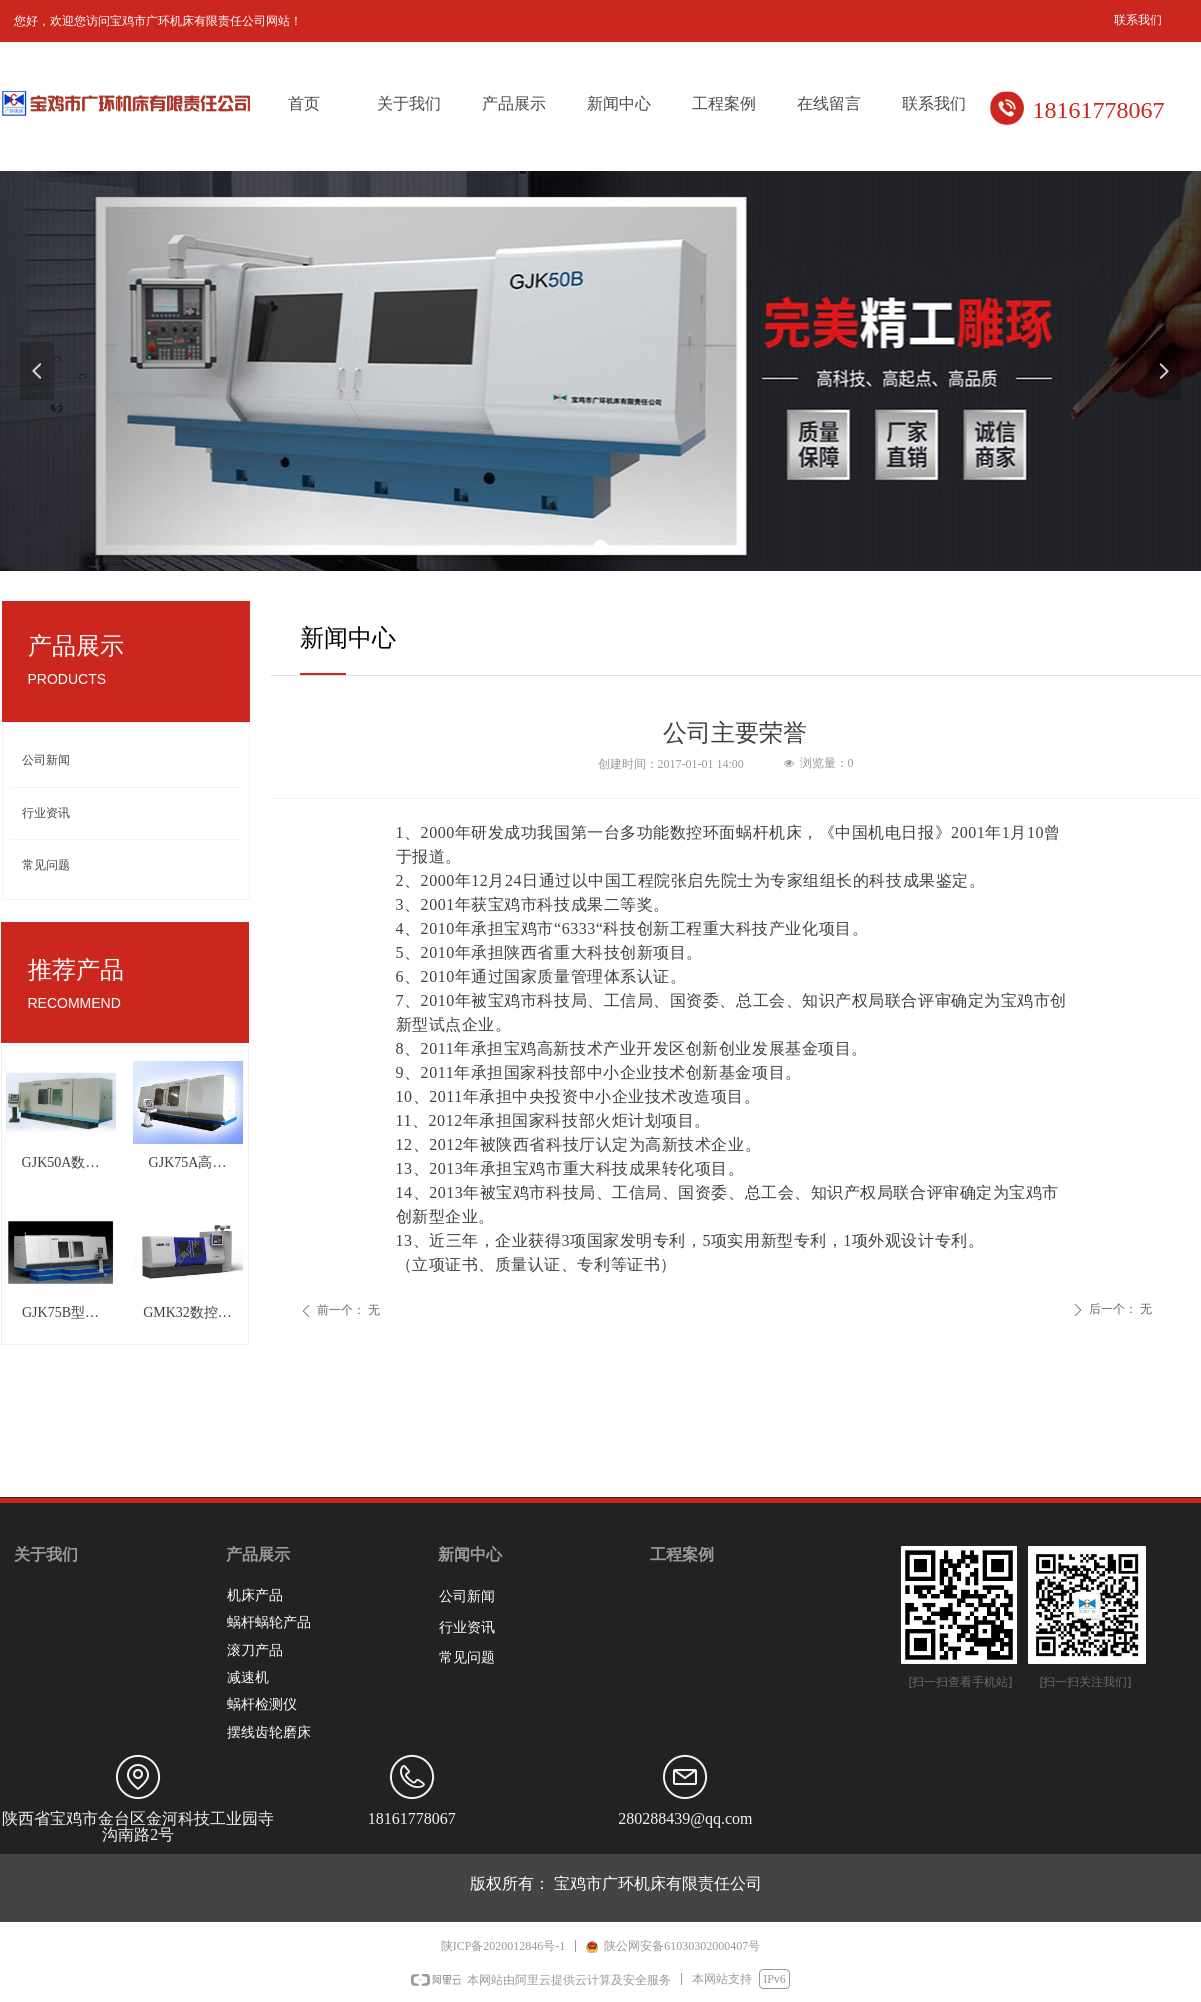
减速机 (248, 1677)
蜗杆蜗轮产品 (269, 1622)
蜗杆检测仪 (262, 1704)
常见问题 (46, 865)
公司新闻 (46, 760)
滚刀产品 (255, 1650)
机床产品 (255, 1595)
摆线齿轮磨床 (269, 1732)
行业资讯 (46, 813)
